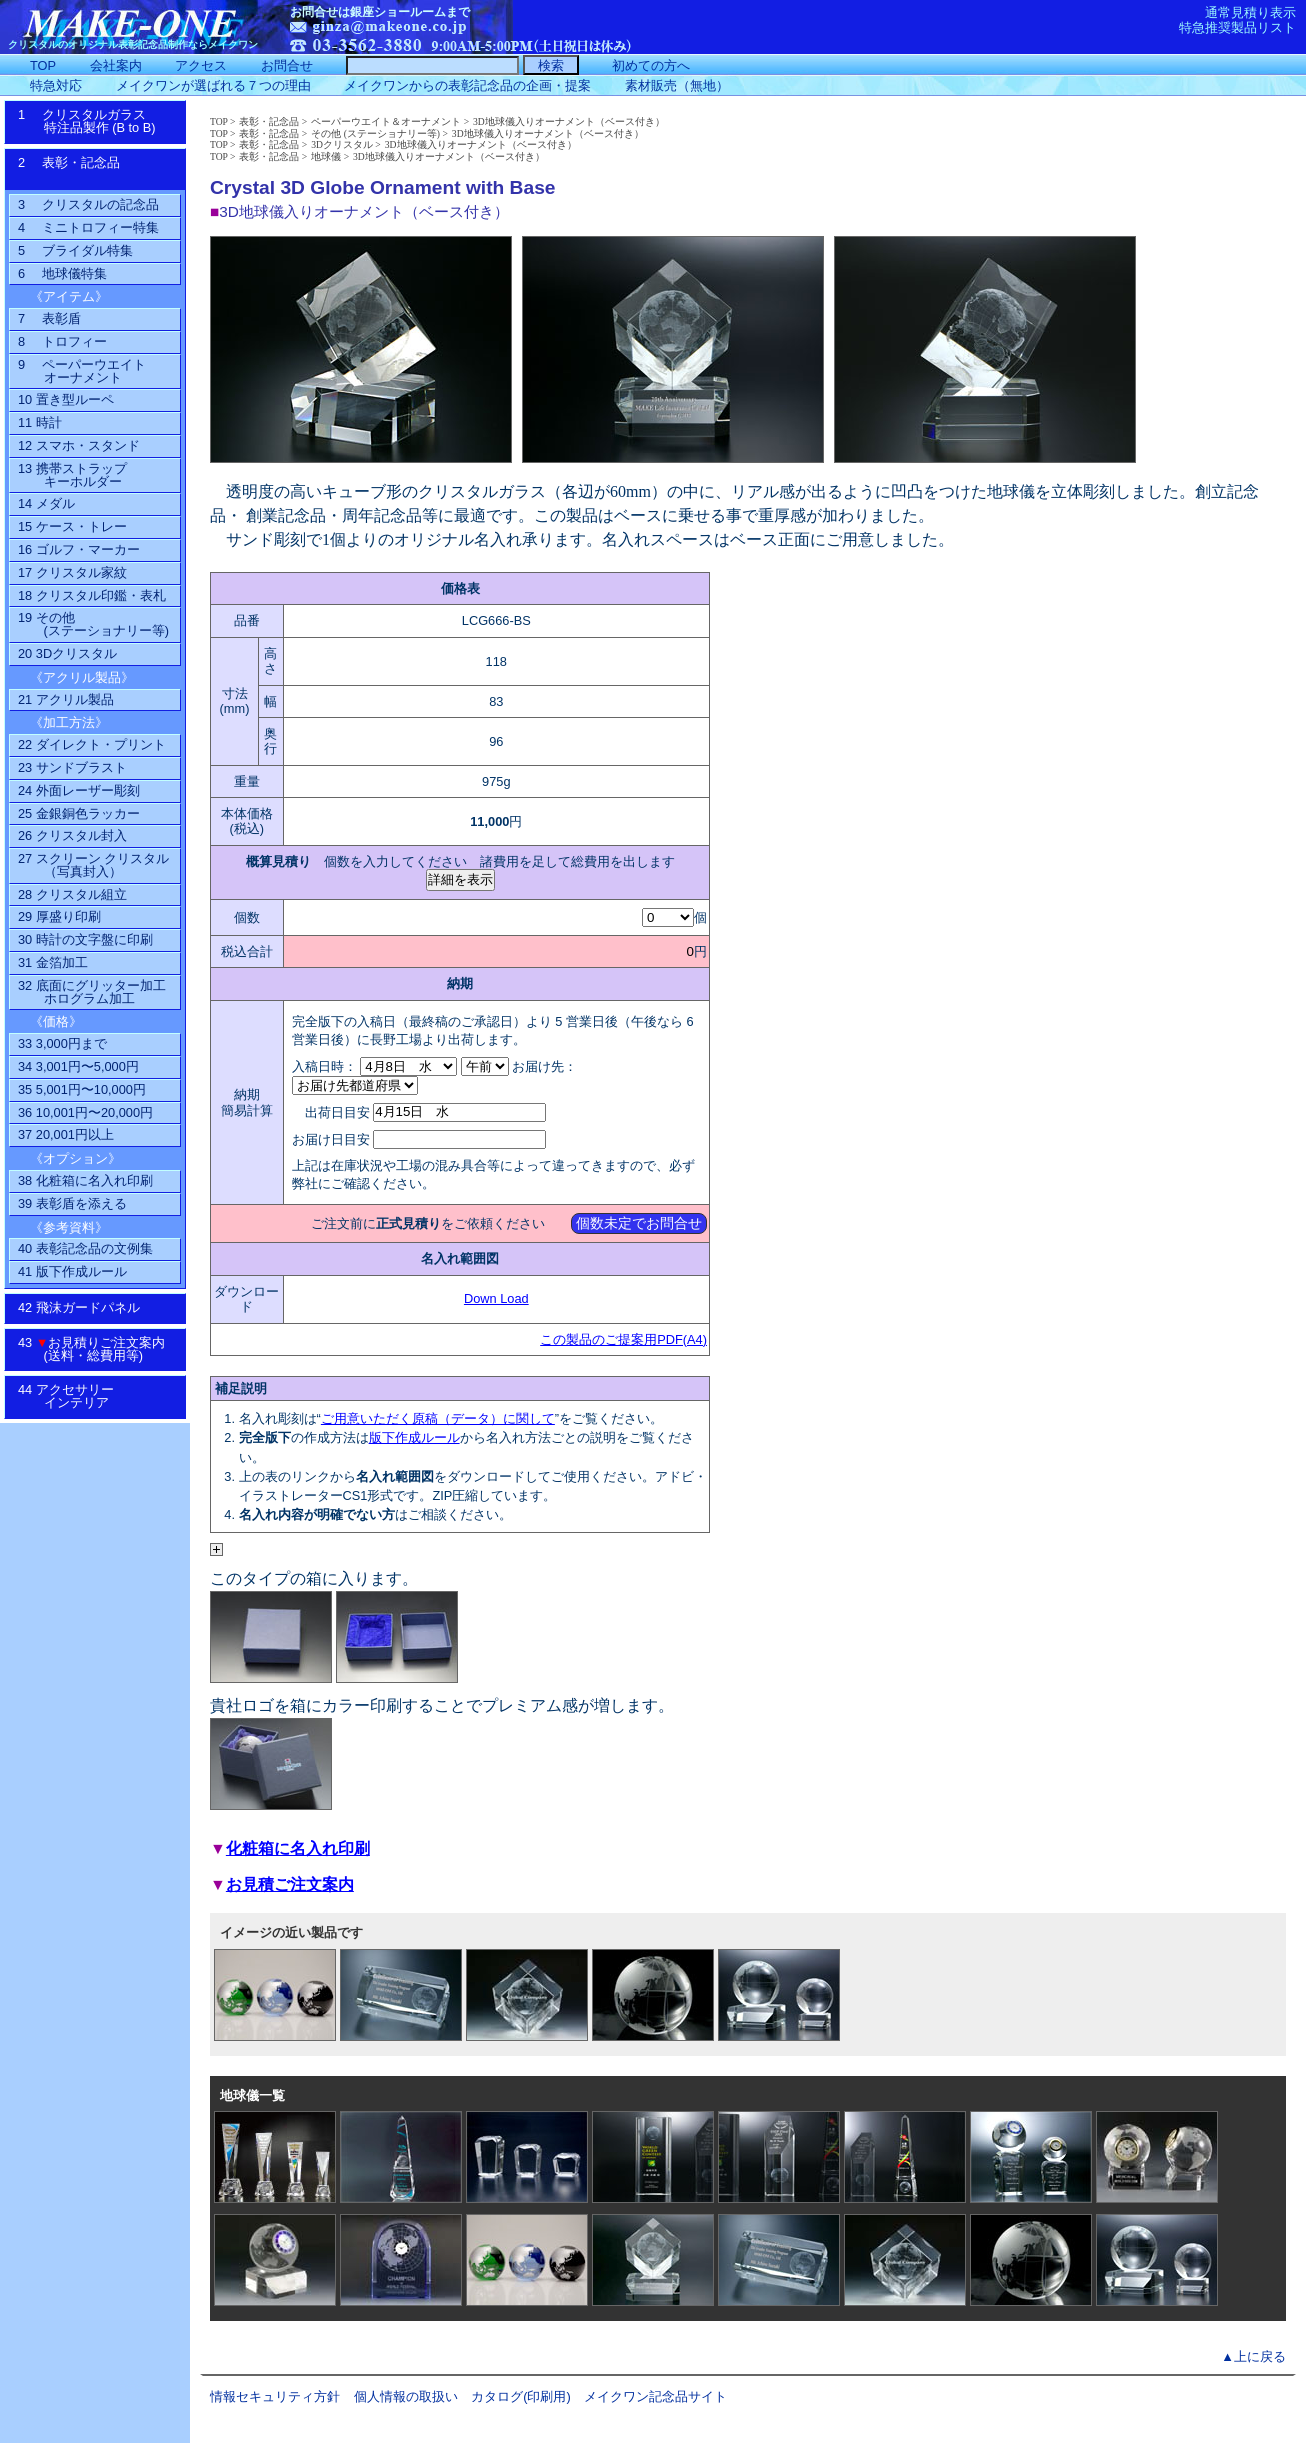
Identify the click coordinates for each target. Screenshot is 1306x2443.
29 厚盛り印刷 (59, 916)
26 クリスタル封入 (72, 835)
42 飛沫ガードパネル (85, 1307)
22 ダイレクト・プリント (92, 744)
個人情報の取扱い (406, 2396)
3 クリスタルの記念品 (88, 204)
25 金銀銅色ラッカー (79, 813)
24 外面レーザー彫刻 (79, 790)
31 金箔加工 (53, 962)
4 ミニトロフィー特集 (88, 227)
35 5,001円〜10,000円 (82, 1089)
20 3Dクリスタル (67, 653)
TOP (219, 121)
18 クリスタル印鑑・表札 (92, 595)
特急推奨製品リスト (1237, 27)
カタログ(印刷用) (521, 2396)
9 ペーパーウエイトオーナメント (82, 371)
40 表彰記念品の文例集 (85, 1248)
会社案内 (116, 65)
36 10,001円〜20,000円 (85, 1112)
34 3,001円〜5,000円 (78, 1066)
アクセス (201, 65)
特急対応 (56, 85)
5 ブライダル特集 (75, 250)
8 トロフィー (62, 341)
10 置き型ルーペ (66, 399)
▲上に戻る (1253, 2356)
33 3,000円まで (62, 1043)
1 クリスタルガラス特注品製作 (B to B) (93, 121)
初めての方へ (651, 65)
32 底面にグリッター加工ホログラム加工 (92, 992)
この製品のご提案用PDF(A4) (623, 1339)
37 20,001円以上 (66, 1134)
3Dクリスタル (342, 144)
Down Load (496, 1298)
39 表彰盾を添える (72, 1203)
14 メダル (46, 503)
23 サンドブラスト (72, 767)
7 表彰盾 (49, 318)
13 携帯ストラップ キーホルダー (72, 475)
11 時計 (40, 422)
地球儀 (326, 156)
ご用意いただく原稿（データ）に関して (438, 1418)
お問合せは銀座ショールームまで (380, 12)
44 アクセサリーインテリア (76, 1396)
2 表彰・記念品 (89, 169)
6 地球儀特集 (62, 273)
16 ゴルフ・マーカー (79, 549)
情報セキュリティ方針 (275, 2396)
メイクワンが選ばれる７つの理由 (213, 85)
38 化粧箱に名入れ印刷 (85, 1180)
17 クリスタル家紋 (72, 572)
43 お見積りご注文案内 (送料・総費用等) (98, 1349)
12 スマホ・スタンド (79, 445)
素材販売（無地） (677, 85)
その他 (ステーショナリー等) (375, 133)
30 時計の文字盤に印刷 (85, 939)
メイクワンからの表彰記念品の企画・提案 (467, 85)
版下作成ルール (414, 1437)
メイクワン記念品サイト (655, 2396)
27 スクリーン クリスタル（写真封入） (93, 865)
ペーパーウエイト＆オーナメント (386, 121)
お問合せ (287, 65)
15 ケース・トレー (72, 526)
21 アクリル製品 (66, 699)
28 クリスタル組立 (72, 894)
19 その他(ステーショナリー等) (93, 624)
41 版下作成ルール (72, 1271)
